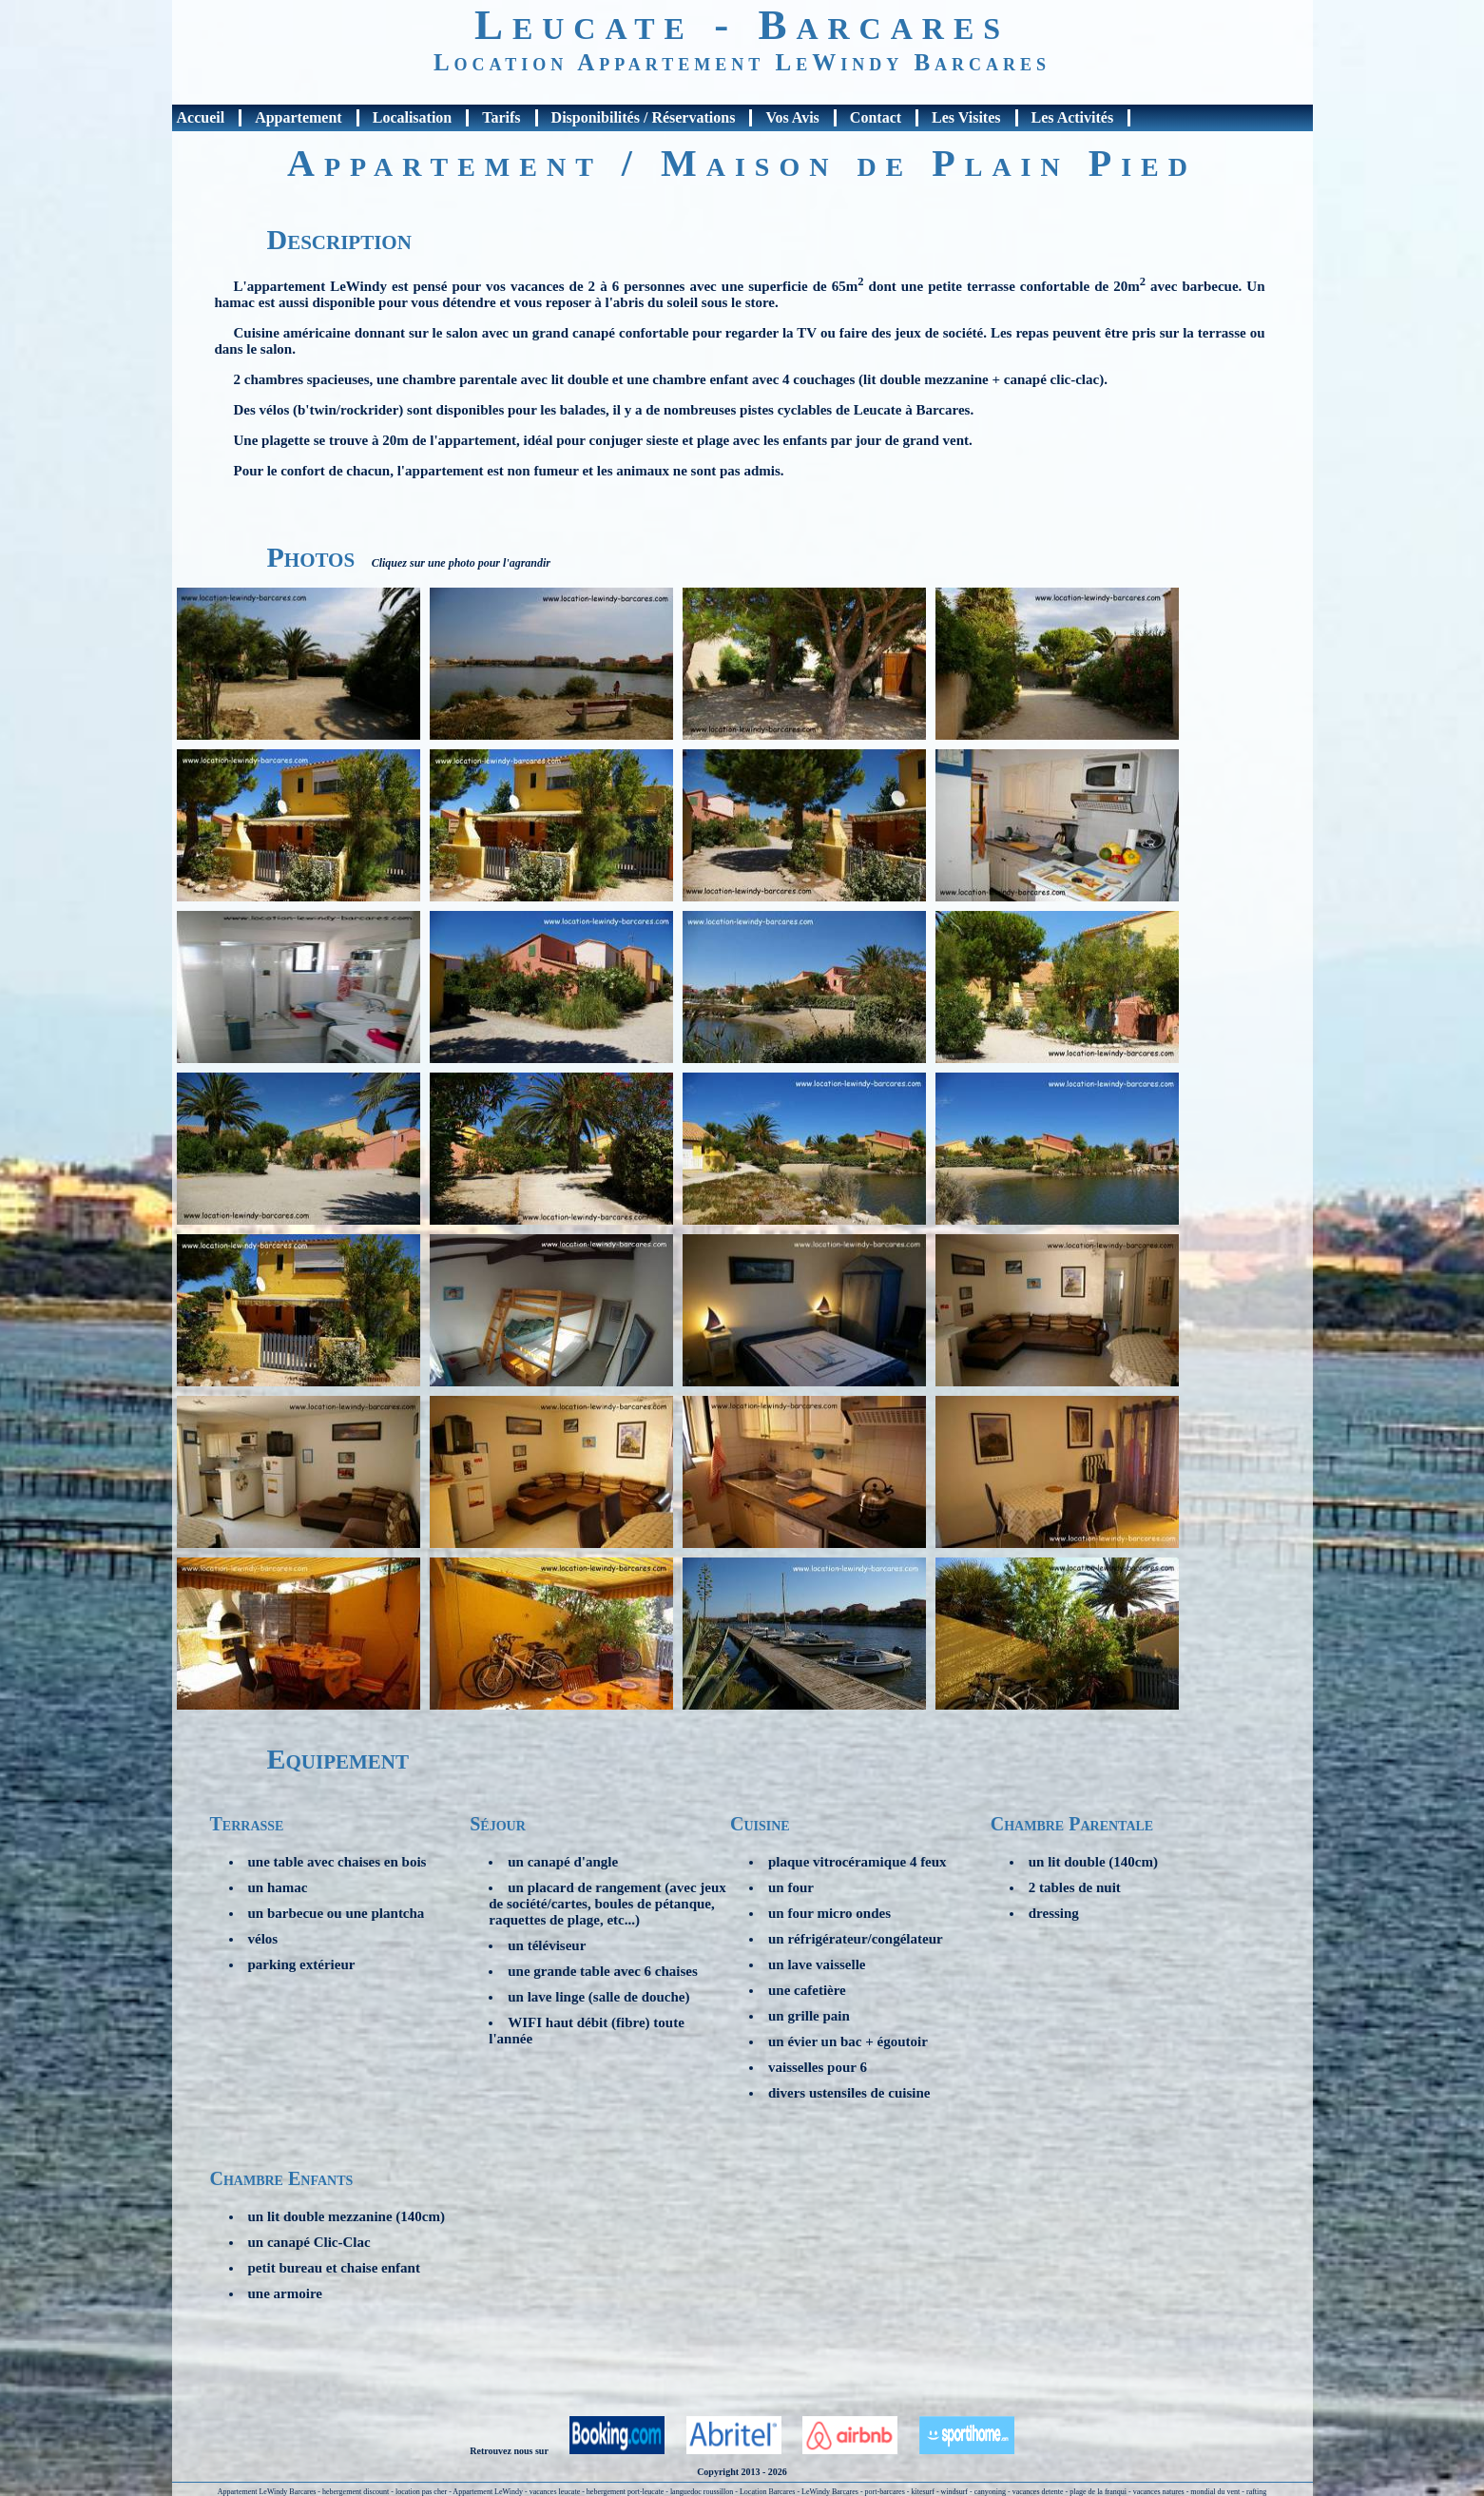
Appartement (298, 117)
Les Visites (966, 117)
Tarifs (501, 117)
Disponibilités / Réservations (643, 117)
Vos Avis (792, 117)
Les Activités (1072, 117)
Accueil (201, 117)
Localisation (413, 117)
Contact (875, 117)
